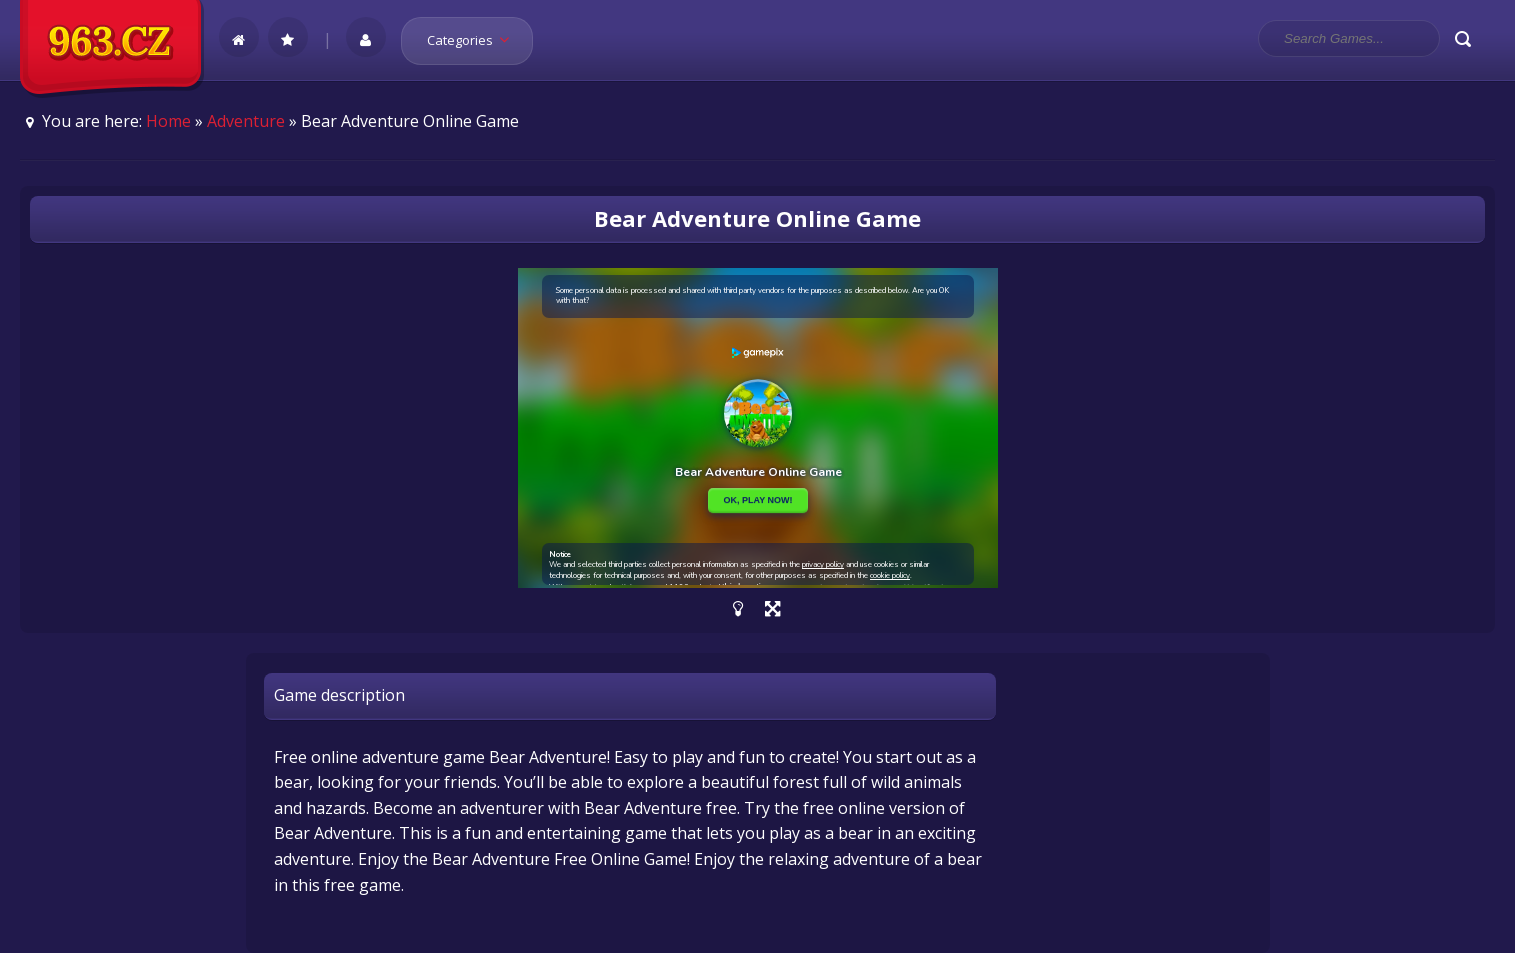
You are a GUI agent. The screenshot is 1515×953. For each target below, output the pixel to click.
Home (168, 121)
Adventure (246, 121)
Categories (474, 40)
